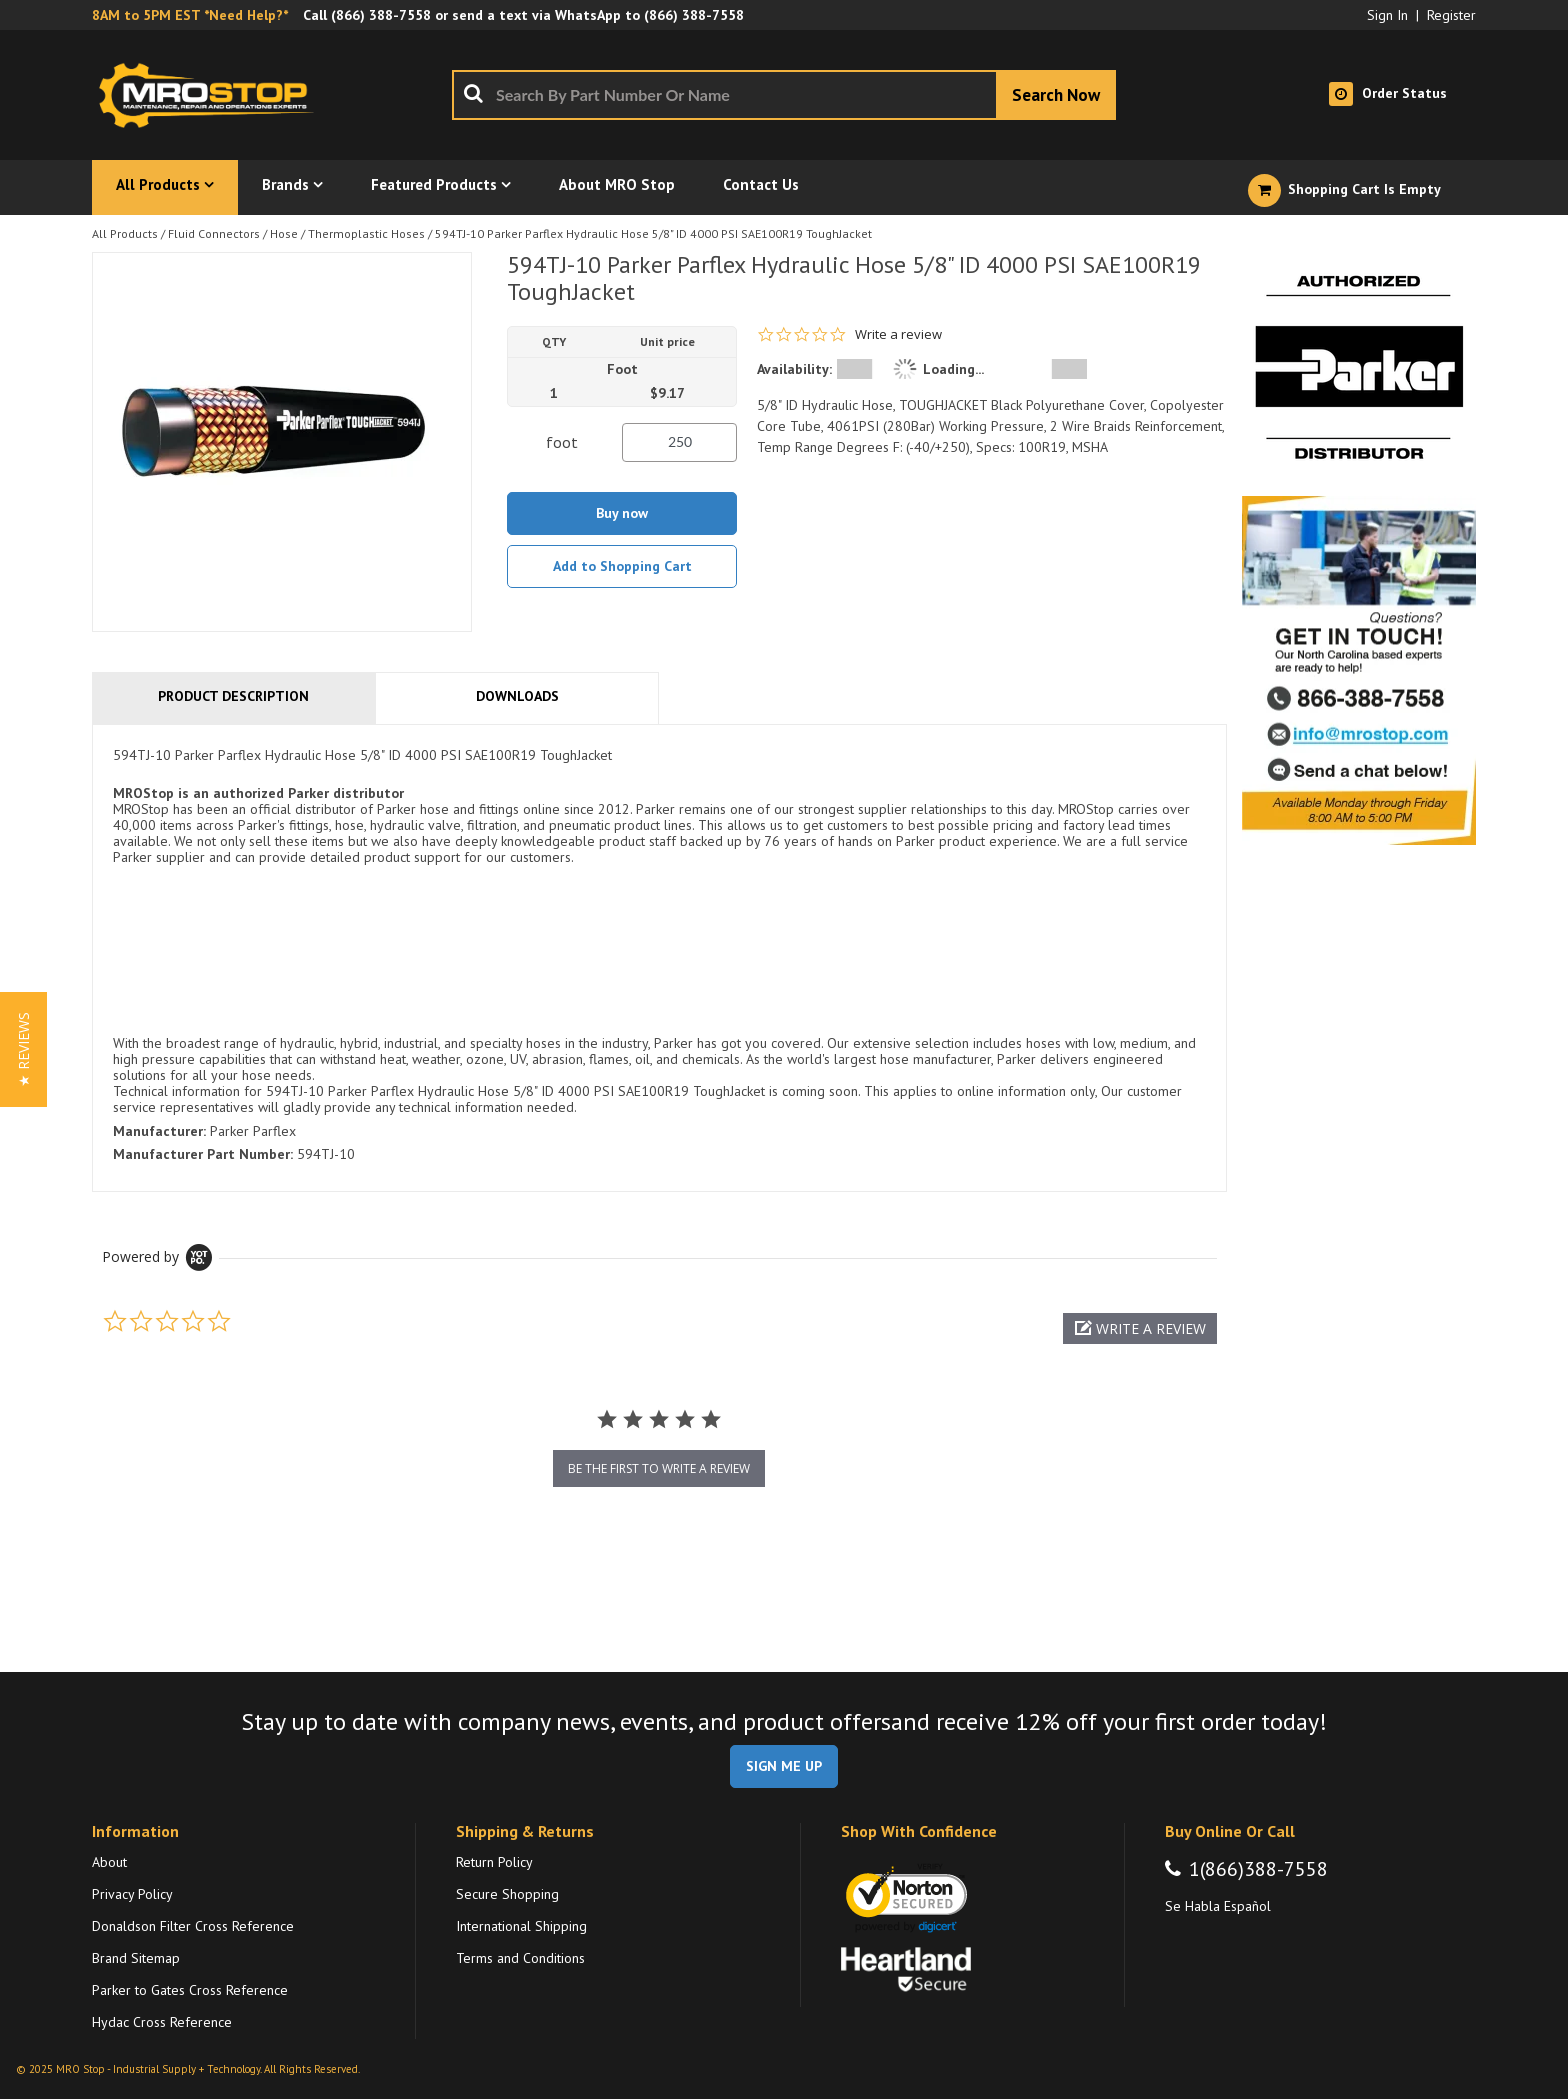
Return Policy (494, 1862)
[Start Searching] (1056, 95)
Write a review (898, 334)
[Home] (212, 95)
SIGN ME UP (784, 1766)
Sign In (1387, 15)
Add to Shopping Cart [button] (622, 566)
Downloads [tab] (517, 696)
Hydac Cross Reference (162, 2022)
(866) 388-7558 (381, 15)
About (109, 1862)
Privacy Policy (132, 1894)
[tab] (659, 958)
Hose (284, 233)
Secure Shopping (507, 1894)
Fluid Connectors (214, 233)
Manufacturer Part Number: (203, 1154)
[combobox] (784, 95)
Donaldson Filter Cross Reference (193, 1926)
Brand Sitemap (136, 1958)
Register (1451, 15)
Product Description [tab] (233, 696)
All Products (125, 233)
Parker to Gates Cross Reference (190, 1990)
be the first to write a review (659, 1468)
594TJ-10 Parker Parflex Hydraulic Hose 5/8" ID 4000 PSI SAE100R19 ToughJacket (653, 233)
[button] (1140, 1328)
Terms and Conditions (520, 1958)
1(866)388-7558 (1258, 1869)
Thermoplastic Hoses (366, 233)
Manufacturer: (159, 1131)
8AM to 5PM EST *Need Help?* (190, 15)
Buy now (622, 513)
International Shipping (521, 1926)
